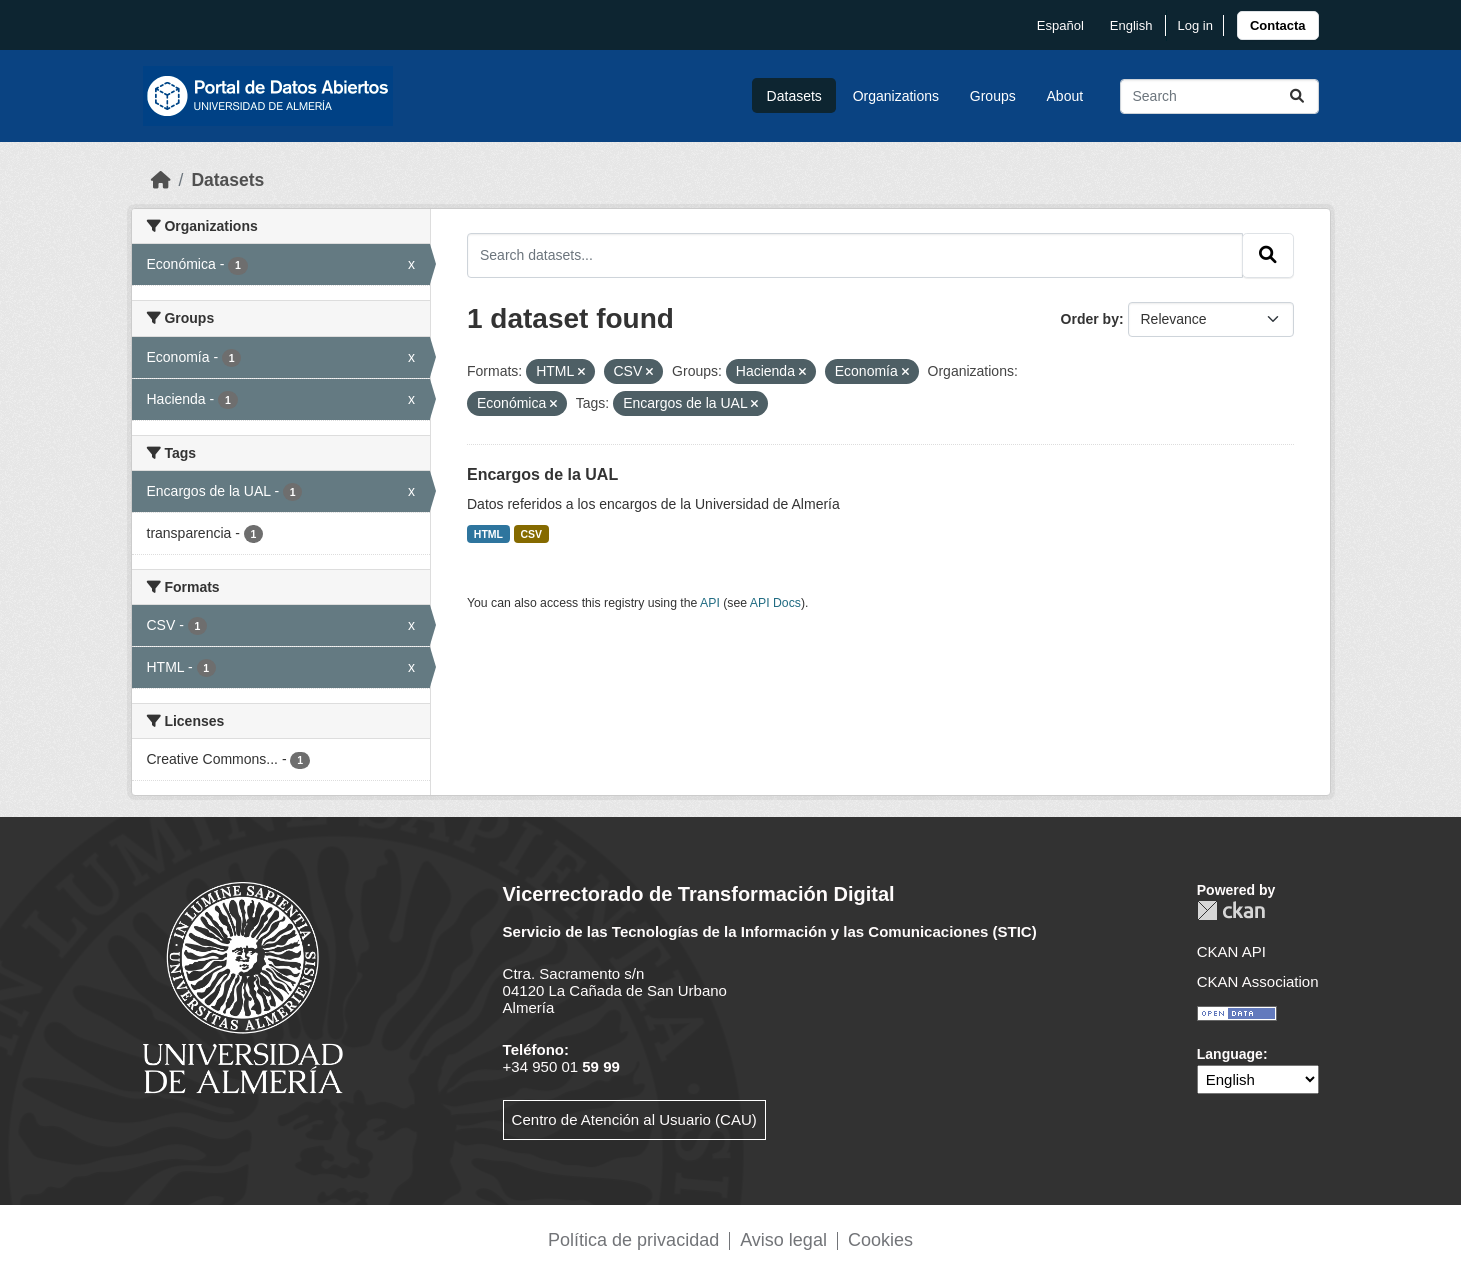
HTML (488, 534)
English (1131, 25)
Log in (1194, 25)
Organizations (896, 96)
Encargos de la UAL (542, 474)
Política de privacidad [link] (633, 1240)
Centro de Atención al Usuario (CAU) (634, 1119)
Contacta (1278, 25)
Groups (993, 96)
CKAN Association (1258, 981)
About (1065, 96)
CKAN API (1231, 951)
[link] (1278, 25)
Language (1230, 1054)
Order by (1090, 319)
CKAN (1231, 910)
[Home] (161, 180)
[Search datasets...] (1219, 96)
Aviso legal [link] (783, 1240)
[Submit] (1297, 96)
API (710, 603)
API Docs (775, 603)
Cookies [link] (880, 1240)
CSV (532, 534)
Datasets (794, 96)
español (1060, 25)
